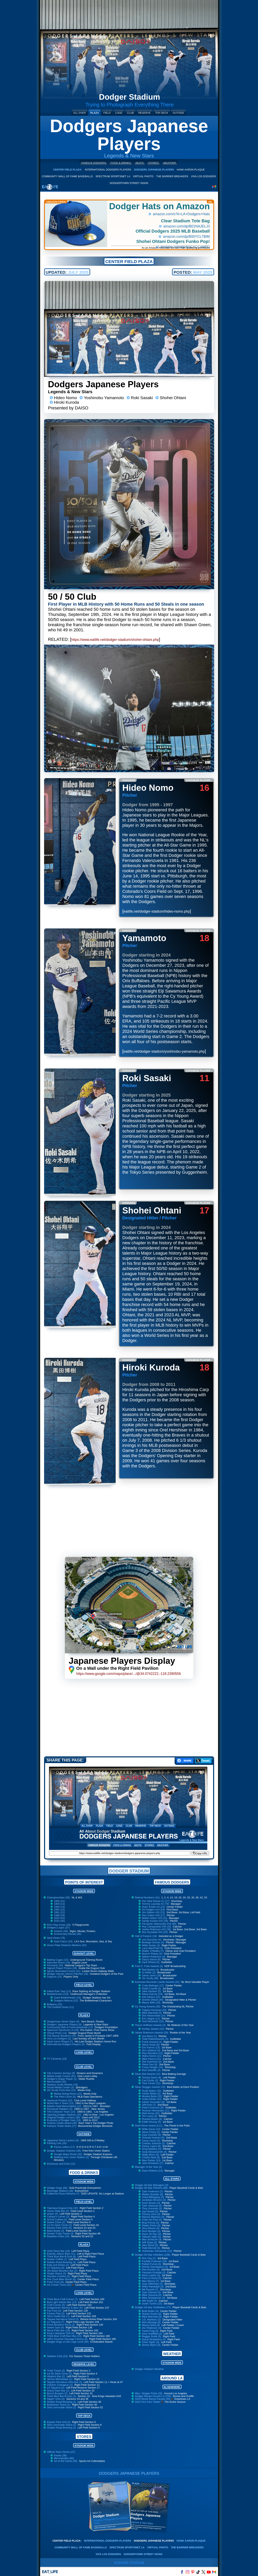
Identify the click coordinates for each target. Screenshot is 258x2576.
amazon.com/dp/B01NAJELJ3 (186, 226)
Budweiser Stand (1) (59, 2404)
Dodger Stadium (129, 2563)
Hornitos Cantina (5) (59, 2276)
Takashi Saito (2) (152, 2236)
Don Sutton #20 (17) (154, 1915)
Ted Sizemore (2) (152, 2061)
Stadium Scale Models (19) (62, 2084)
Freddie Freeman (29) (155, 2261)
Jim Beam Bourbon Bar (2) (62, 2270)
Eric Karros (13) (151, 2047)
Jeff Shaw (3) (150, 2242)
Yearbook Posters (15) (60, 2100)
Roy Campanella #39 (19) (157, 1926)
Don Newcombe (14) (154, 2015)
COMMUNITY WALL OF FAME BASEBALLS (67, 176)
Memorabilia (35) (56, 2081)
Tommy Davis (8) (152, 2077)
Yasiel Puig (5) (150, 2330)
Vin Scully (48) (150, 1978)
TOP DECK (161, 112)
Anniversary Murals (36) (67, 1933)
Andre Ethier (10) (152, 2099)
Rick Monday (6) (151, 2322)
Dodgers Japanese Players (129, 2473)
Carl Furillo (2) (150, 2080)
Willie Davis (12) (151, 2129)
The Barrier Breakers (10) (62, 2035)
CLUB (130, 112)
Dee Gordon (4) (151, 2269)
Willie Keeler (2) (151, 1945)
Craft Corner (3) (56, 2304)
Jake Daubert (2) (152, 1991)
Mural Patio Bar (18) (59, 2330)
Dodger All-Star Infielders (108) (153, 2254)
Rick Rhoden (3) (151, 2231)
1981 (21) (59, 1912)
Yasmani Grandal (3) (154, 2272)
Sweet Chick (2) (56, 2222)
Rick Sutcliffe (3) (151, 2070)
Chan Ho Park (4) (152, 2219)
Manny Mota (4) (151, 2325)
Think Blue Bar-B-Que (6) (62, 2256)
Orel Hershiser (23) (153, 2021)
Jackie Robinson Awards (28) (152, 2032)
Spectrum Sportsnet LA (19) (63, 2030)
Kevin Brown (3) (151, 2202)
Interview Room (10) (59, 1962)
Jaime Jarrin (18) (152, 1975)
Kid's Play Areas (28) (59, 1924)
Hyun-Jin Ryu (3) (152, 2233)
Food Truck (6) (55, 2282)
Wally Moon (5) (151, 2154)
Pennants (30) (55, 1965)
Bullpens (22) (54, 2004)
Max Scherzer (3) (152, 2239)
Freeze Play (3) (56, 2313)
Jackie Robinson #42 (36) (157, 1929)
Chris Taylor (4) (151, 2342)
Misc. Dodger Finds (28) (149, 2393)
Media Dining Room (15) (68, 2093)
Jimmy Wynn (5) (151, 2344)
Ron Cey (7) (149, 2258)
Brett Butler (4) (150, 2311)
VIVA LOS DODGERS (203, 176)
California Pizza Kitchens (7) (63, 2193)
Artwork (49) (61, 1931)
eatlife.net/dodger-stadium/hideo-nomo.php (157, 911)
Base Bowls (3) (56, 2230)
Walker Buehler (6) (153, 2194)
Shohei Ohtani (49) (153, 1999)
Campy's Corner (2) (58, 2216)
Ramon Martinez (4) (153, 2216)
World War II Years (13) (60, 2103)
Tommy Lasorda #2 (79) (156, 1903)
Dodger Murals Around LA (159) (153, 2396)
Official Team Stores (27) (61, 2451)
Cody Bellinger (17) (153, 1985)
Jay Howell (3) (150, 2211)
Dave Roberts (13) (153, 2170)
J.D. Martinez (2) (152, 2319)
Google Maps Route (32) (68, 2154)
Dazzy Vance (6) (152, 1959)
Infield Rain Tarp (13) (59, 1991)
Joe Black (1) (150, 2036)
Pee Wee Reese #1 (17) (156, 1901)
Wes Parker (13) (151, 2160)
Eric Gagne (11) (151, 2018)
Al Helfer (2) (149, 1972)
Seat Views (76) (56, 1937)
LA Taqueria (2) (56, 2387)
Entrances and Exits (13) (61, 2163)
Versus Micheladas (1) (60, 2379)
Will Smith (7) (150, 2300)
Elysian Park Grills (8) (60, 2227)
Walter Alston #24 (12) (155, 1918)
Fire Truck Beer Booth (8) (62, 2279)
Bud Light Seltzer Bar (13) (62, 2302)
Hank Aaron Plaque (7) (60, 2041)
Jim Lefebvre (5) (151, 2050)
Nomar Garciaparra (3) (155, 2266)
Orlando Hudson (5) (153, 2137)
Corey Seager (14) (153, 2067)
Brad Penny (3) (151, 2222)
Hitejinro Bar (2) (56, 2376)
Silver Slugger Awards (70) (150, 2086)
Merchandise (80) (64, 2458)
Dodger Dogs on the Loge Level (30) (68, 2341)
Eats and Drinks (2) (58, 2264)
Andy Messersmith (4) (155, 2151)
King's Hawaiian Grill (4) (61, 2333)
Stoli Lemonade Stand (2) (62, 2407)
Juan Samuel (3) (152, 2292)
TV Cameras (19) (57, 2058)
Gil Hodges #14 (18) (154, 1909)
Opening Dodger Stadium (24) (64, 2114)
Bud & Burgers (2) (57, 2393)
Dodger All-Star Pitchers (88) (151, 2187)
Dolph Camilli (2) (152, 1988)
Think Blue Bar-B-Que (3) (62, 2396)
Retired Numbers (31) (148, 1897)
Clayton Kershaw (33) (154, 2010)
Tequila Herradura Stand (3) (63, 2319)
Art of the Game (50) (66, 2461)
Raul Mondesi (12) (153, 2053)
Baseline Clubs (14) (58, 2236)
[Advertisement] (129, 1517)
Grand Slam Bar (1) (58, 2390)
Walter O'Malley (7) (153, 1950)
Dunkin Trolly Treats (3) (60, 2233)
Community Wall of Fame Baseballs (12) (70, 2027)
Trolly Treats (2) (56, 2370)
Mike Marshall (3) (152, 2012)
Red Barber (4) (151, 1969)
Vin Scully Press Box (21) (62, 2090)
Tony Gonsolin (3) (152, 2208)
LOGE (118, 112)
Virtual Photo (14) (57, 2032)
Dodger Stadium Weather (149, 2369)
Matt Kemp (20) (151, 2113)
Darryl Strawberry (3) (154, 2339)
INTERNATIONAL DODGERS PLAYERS (108, 169)
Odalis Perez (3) (151, 2225)
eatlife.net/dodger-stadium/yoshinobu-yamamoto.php (164, 1051)
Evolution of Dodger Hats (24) (64, 2120)
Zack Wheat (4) (151, 1962)
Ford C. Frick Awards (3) (149, 1966)
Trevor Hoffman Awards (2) (150, 2025)
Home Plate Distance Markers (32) (66, 1945)
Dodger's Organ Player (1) (62, 2078)
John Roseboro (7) (153, 2163)
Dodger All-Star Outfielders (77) (153, 2307)
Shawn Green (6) (152, 2313)
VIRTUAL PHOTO (143, 176)
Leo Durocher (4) (152, 1939)
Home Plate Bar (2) (58, 2210)
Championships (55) (59, 1897)
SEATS (139, 162)
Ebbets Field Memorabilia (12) (64, 2106)
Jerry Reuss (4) (151, 2228)
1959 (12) (59, 1903)
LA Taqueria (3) (56, 2267)
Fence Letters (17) (65, 2146)
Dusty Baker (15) (152, 2090)
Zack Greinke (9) (152, 2134)
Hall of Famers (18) (146, 1936)
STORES (153, 162)
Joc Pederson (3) (152, 2327)
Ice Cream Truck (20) (60, 2284)
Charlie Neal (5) (151, 2157)
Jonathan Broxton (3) (154, 2199)
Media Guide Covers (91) (62, 2076)
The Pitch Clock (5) (65, 2096)
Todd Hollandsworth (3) (155, 2038)
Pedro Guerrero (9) (153, 2107)
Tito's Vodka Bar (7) (58, 2316)
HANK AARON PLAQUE (191, 169)
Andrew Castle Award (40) (62, 2122)
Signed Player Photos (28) (62, 1968)
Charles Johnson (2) (154, 2143)
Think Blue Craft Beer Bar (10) (64, 2335)
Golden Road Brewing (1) (62, 2401)
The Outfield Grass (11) (60, 2007)
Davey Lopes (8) (152, 2146)
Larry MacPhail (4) (153, 1948)
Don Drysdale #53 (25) (155, 1932)
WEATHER (169, 162)
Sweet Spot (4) (56, 2327)
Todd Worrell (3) (151, 2247)
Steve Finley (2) (151, 2132)
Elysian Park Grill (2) (59, 2422)
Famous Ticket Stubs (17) (62, 2125)
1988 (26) (59, 1915)
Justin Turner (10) (152, 2303)
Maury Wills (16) (151, 2002)
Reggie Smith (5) (152, 2336)
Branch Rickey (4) (152, 1953)
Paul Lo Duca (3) (152, 2278)
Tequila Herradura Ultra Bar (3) (65, 2382)
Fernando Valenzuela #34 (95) (159, 1923)
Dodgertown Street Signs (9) (63, 2021)
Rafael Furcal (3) (152, 2264)
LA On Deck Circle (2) (60, 2225)
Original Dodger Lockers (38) (64, 2117)
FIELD (107, 112)
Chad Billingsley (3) (153, 2197)
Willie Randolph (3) (153, 2286)
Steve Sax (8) (150, 2064)
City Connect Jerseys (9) (61, 2073)
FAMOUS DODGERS (93, 162)
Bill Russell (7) (150, 2289)
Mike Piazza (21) (152, 2058)
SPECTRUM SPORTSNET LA (112, 176)
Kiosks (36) (60, 2455)
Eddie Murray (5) (152, 2121)
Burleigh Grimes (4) (153, 1942)
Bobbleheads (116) (58, 1994)
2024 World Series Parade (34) (154, 2398)
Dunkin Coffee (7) (57, 2259)
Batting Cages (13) (58, 1959)
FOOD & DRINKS (121, 162)
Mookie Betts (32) (152, 2096)
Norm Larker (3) (151, 2275)
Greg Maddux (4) (152, 2148)
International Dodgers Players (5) (66, 2044)
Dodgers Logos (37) (58, 1927)
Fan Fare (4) (54, 2310)
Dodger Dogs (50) (57, 2187)
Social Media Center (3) (61, 2087)
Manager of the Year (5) (148, 2166)
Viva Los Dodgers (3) (59, 2038)
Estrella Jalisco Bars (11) (61, 2253)
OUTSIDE (178, 112)
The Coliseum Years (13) (61, 2111)
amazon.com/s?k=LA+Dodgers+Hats (181, 214)
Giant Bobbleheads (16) (68, 1997)
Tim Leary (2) (150, 2116)
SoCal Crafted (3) (57, 2219)
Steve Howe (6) (151, 2044)
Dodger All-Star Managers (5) (151, 2185)
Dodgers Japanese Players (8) (64, 2024)
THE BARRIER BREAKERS (172, 176)
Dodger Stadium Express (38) (64, 2150)
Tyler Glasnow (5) (152, 2205)
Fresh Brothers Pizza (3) (61, 2324)
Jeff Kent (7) (149, 2104)
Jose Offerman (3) (152, 2283)
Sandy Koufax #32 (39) (155, 1920)
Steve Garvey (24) (152, 1994)
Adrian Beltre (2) (151, 2093)
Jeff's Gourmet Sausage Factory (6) (67, 2338)
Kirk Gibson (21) (151, 1996)
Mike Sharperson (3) (154, 2297)
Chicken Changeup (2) (60, 2384)
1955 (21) (59, 1901)
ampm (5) (53, 2213)
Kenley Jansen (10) (153, 2028)
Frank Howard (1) (152, 2041)
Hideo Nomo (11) (152, 2055)
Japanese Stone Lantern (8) (63, 2140)
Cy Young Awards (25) (148, 2006)
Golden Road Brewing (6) (62, 2262)
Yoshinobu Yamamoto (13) (157, 2250)
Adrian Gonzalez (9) (153, 2102)
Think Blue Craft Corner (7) (63, 2299)
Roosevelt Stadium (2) (60, 2108)
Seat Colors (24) (63, 1941)
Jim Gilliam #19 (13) (153, 1912)
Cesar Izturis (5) (151, 2140)
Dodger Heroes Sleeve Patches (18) (68, 1973)
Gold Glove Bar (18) (59, 2250)
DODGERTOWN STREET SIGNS (129, 183)
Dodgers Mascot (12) (66, 2000)
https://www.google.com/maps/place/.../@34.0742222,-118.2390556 (128, 1674)
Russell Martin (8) (152, 2119)
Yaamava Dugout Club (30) (63, 2208)
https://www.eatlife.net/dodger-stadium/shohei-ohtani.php (115, 640)
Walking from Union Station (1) (72, 2157)
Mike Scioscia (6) (152, 2295)
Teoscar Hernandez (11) (156, 2110)
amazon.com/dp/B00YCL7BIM (186, 237)
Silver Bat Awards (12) (148, 2073)
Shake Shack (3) (57, 2273)
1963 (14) (59, 1906)
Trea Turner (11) (151, 2083)
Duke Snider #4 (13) (154, 1906)
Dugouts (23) (55, 1976)
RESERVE (144, 112)
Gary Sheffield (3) (152, 2333)
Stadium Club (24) (57, 2356)
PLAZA (94, 112)
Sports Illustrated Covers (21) (64, 1971)
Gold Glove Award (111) (149, 2125)
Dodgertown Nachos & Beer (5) (65, 2307)
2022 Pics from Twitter (149, 2401)
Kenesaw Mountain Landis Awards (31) (157, 1981)
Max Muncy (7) (151, 2281)
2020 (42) (59, 1918)
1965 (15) (59, 1909)
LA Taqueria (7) (56, 2321)
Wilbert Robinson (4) (154, 1956)
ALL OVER (79, 112)
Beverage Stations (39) (60, 2190)
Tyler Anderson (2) (153, 2191)
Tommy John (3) (151, 2214)
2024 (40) (59, 1920)
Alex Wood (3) (150, 2245)
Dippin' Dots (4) (56, 2398)
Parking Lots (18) (57, 2143)
